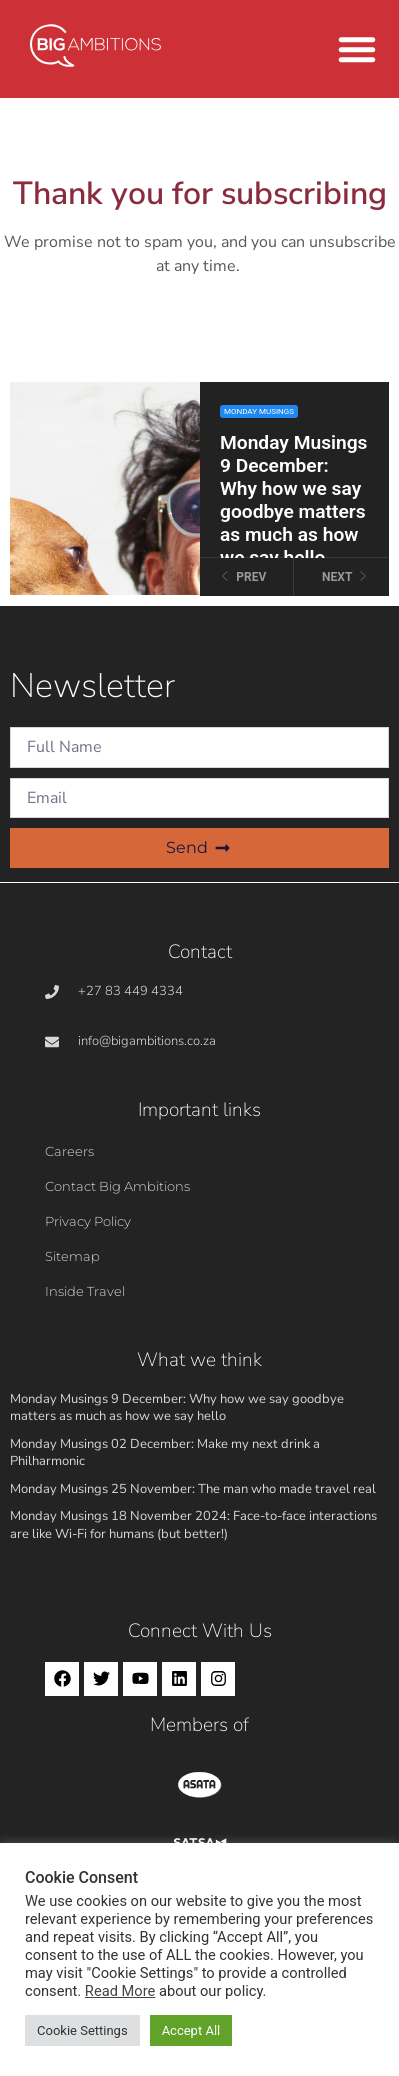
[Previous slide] (247, 577)
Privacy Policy (88, 1221)
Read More (120, 1991)
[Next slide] (341, 577)
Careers (69, 1151)
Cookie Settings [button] (82, 2030)
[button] (357, 49)
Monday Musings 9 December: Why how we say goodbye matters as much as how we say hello (177, 1408)
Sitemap (72, 1256)
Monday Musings (259, 411)
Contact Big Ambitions (117, 1186)
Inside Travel (85, 1291)
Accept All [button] (191, 2030)
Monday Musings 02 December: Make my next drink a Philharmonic (165, 1453)
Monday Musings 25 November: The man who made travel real (193, 1489)
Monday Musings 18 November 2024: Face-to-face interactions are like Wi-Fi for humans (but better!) (193, 1525)
